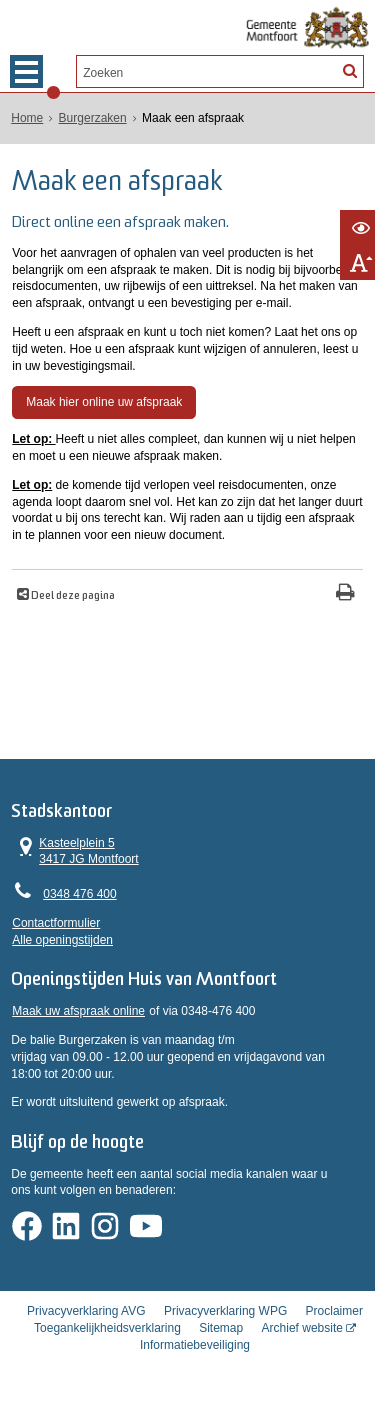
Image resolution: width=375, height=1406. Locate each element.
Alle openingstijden (62, 940)
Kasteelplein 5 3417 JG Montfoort (75, 851)
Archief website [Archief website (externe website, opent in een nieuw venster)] (302, 1332)
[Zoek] (349, 70)
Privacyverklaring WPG (225, 1315)
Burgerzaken (93, 118)
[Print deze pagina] (345, 593)
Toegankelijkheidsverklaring (107, 1332)
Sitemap (221, 1332)
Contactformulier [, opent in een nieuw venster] (56, 923)
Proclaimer (334, 1315)
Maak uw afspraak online (78, 1013)
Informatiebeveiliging (195, 1349)
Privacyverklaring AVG (86, 1315)
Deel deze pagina (72, 595)
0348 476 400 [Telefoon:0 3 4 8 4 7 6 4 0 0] (79, 895)
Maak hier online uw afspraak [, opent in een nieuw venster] (104, 402)
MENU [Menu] (26, 71)
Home (27, 118)
